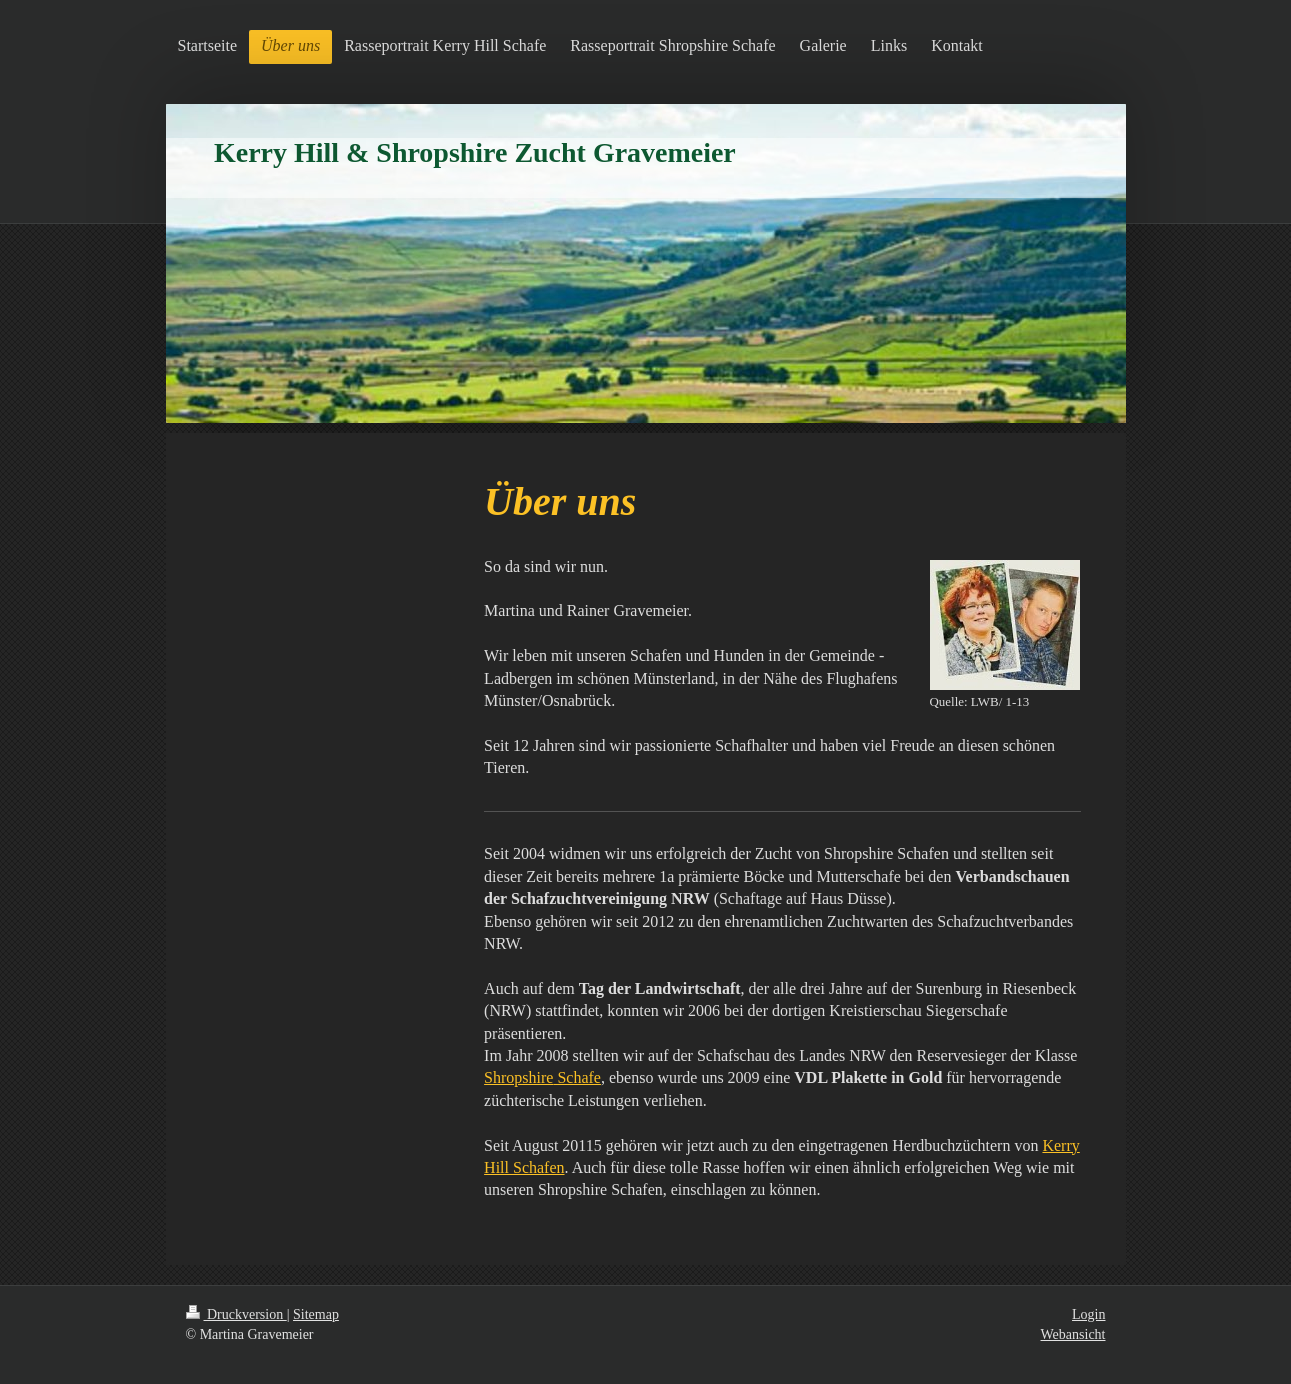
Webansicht (1073, 1334)
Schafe (542, 1077)
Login (1088, 1314)
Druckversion (236, 1314)
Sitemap (316, 1314)
